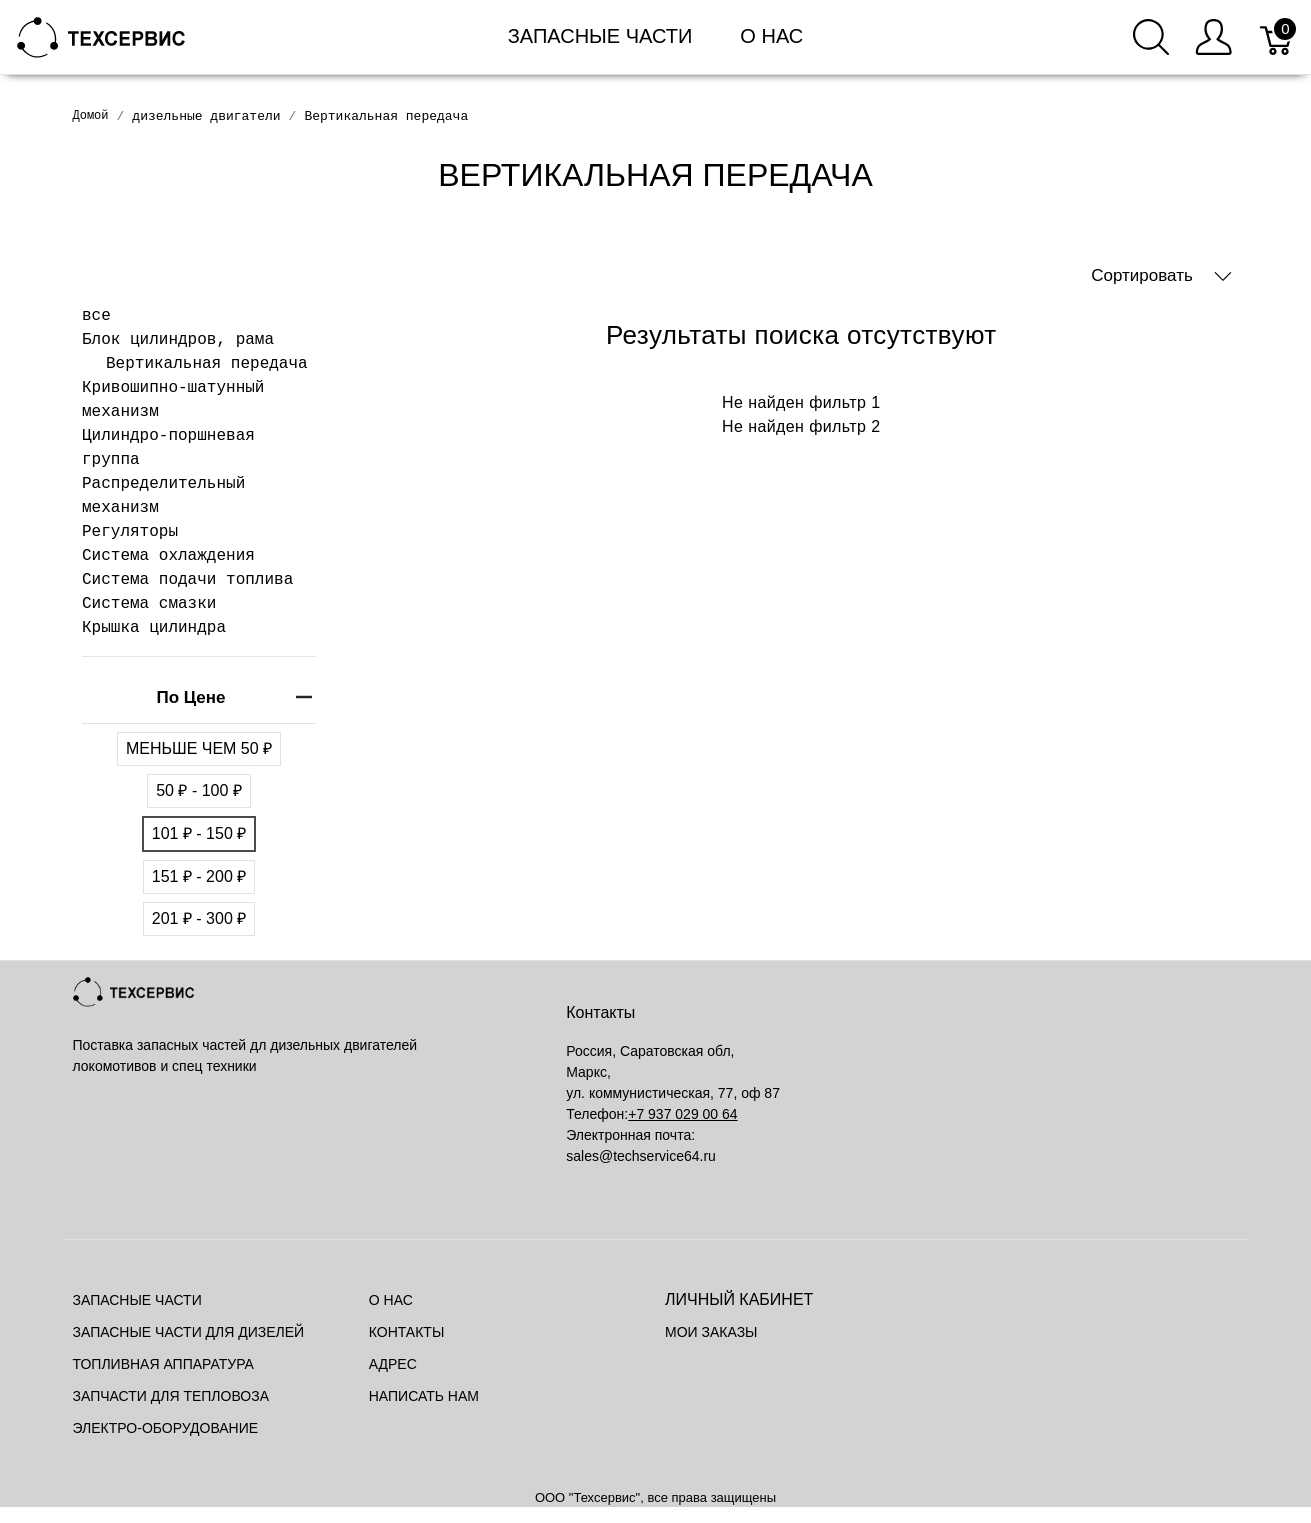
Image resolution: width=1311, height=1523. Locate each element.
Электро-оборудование (166, 1428)
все (96, 316)
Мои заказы (711, 1332)
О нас (771, 36)
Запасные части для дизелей (189, 1332)
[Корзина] (1277, 37)
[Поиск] (1151, 37)
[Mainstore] (101, 35)
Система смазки (149, 604)
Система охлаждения (168, 556)
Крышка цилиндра (154, 628)
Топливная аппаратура (163, 1364)
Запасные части (600, 36)
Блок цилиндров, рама (178, 340)
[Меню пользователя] (1213, 37)
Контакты (407, 1332)
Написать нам (424, 1396)
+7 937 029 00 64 (682, 1114)
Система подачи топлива (187, 580)
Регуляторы (130, 532)
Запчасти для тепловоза (171, 1396)
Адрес (393, 1364)
